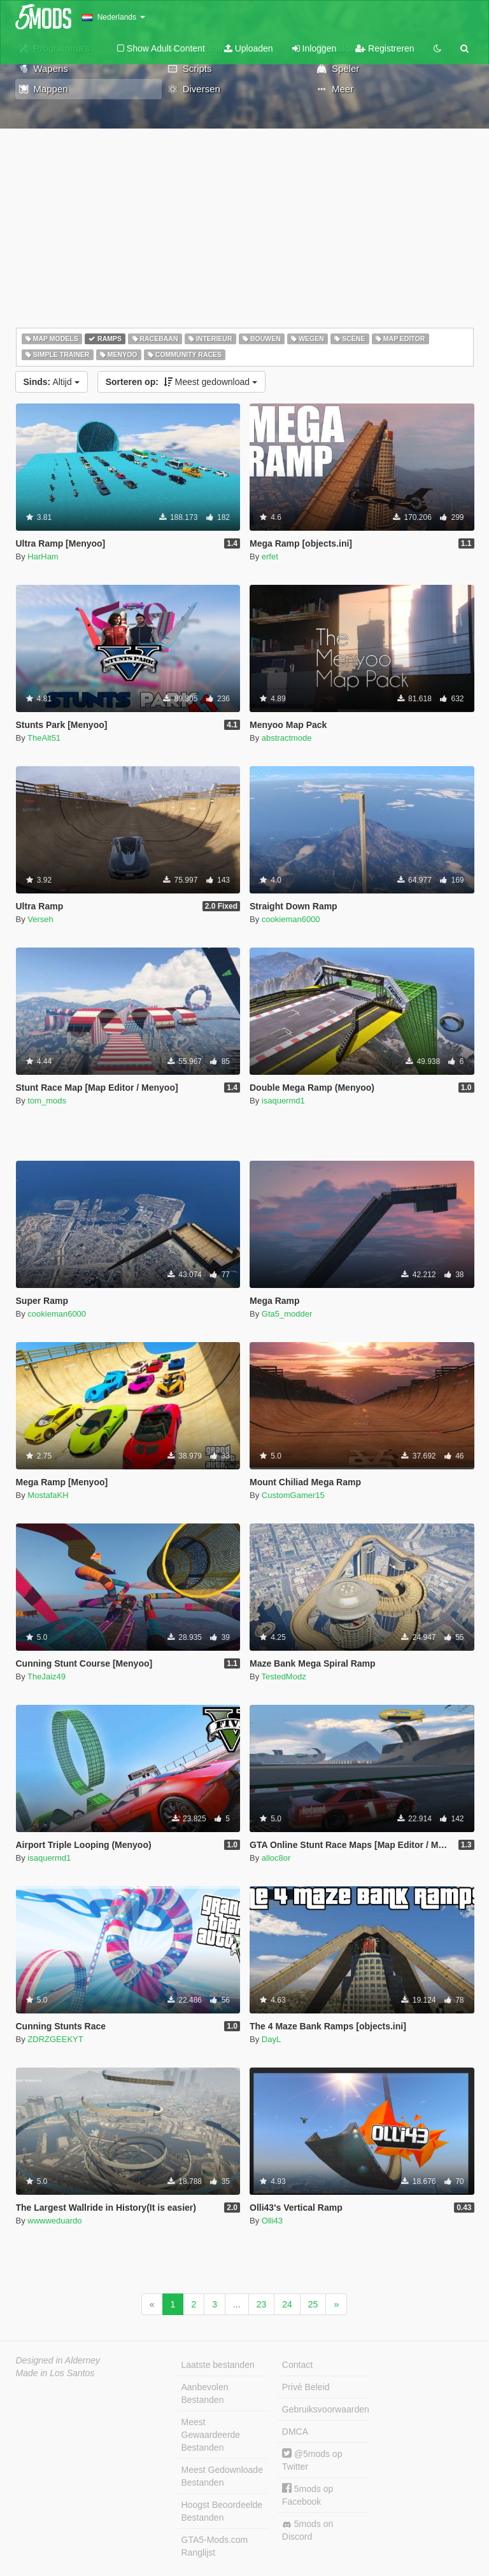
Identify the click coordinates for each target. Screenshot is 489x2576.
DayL (271, 2039)
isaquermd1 (283, 1100)
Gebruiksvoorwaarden (325, 2409)
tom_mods (46, 1100)
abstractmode (287, 738)
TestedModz (284, 1676)
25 (313, 2304)
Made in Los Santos (55, 2373)
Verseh (40, 919)
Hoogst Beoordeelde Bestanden (222, 2511)
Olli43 (272, 2220)
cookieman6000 (291, 919)
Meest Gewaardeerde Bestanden (211, 2435)
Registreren (384, 48)
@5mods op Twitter (312, 2460)
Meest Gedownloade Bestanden (222, 2476)
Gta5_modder (287, 1314)
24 (287, 2304)
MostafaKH (47, 1495)
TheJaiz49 (46, 1676)
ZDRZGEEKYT (55, 2039)
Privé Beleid (306, 2387)
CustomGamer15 (293, 1495)
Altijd (52, 382)
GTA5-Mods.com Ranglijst (214, 2546)
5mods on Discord (307, 2530)
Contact (297, 2365)
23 (262, 2304)
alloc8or (276, 1858)
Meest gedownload (181, 382)
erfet (270, 556)
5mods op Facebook (307, 2495)
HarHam (42, 556)
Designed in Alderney (58, 2360)
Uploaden (248, 48)
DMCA (295, 2431)
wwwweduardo (54, 2220)
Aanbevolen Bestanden (205, 2393)
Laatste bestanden (218, 2365)
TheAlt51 (43, 738)
